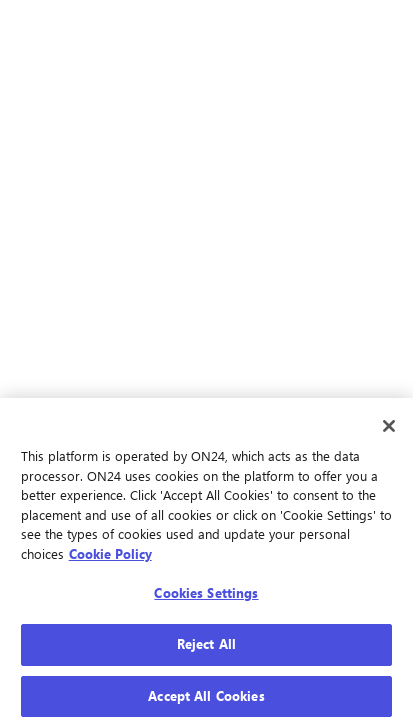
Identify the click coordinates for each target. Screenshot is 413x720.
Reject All (206, 648)
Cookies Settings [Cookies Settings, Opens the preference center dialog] (206, 598)
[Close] (389, 431)
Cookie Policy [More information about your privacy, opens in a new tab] (110, 558)
